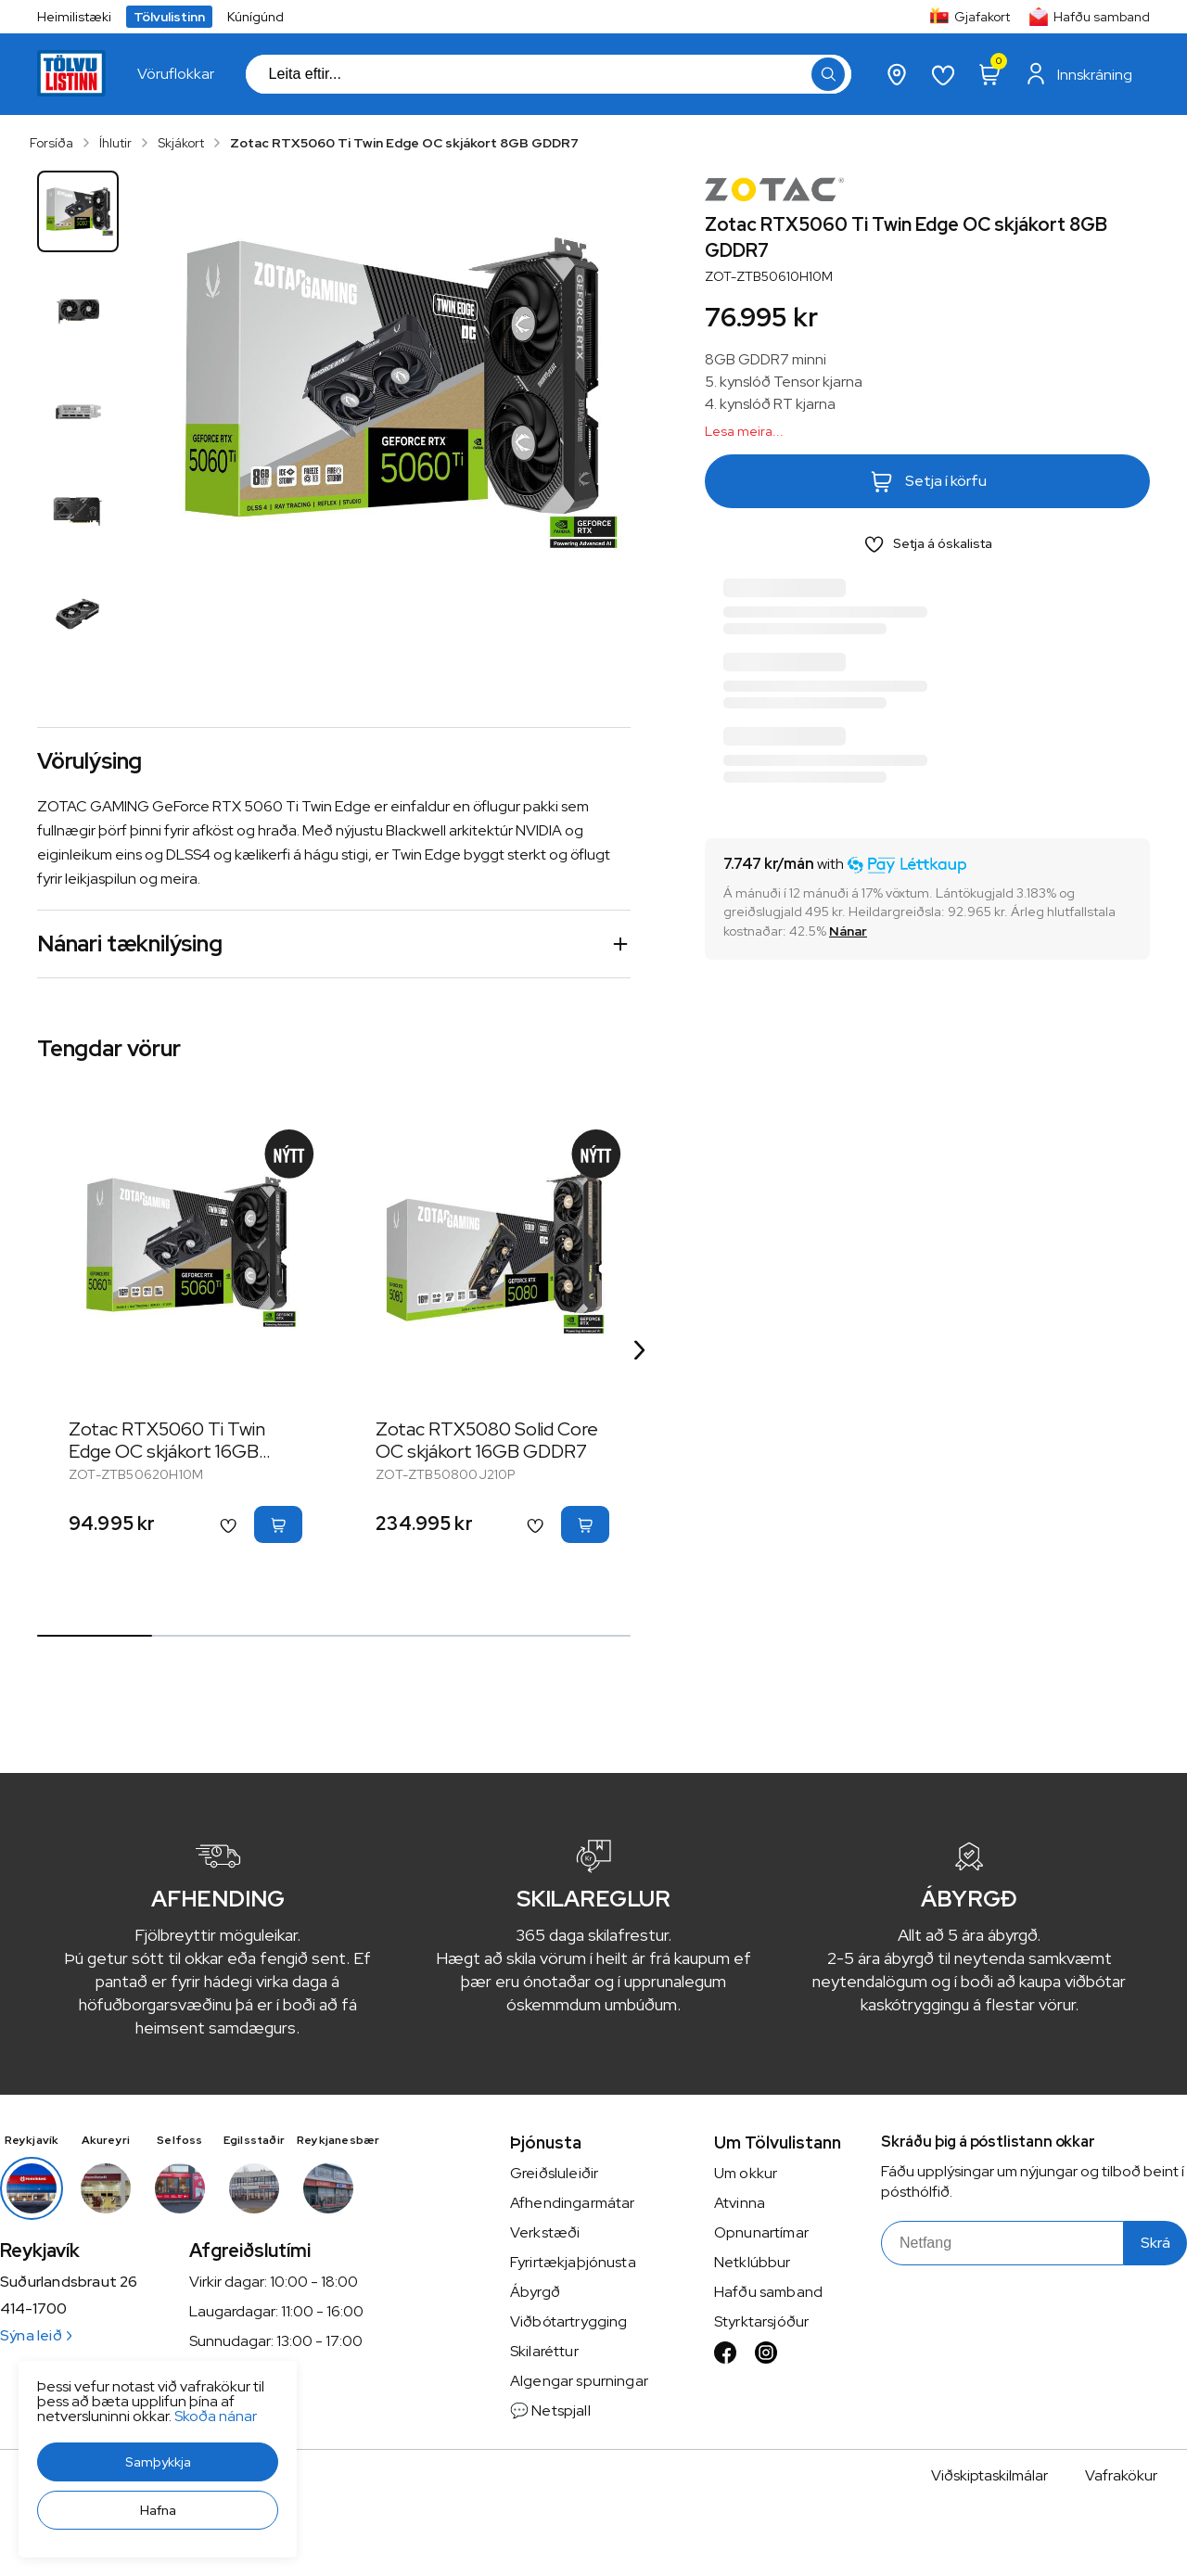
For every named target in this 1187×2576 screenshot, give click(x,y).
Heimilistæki (74, 16)
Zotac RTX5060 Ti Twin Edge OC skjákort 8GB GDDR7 (404, 142)
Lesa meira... (744, 431)
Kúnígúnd (255, 16)
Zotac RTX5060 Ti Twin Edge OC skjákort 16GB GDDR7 (167, 1451)
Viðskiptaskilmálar (989, 2475)
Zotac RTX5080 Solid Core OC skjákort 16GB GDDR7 (487, 1440)
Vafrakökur (1121, 2475)
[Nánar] (848, 931)
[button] (157, 2461)
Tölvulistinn (169, 16)
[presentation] (175, 74)
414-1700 (33, 2309)
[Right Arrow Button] (640, 1351)
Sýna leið (35, 2335)
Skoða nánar (215, 2416)
